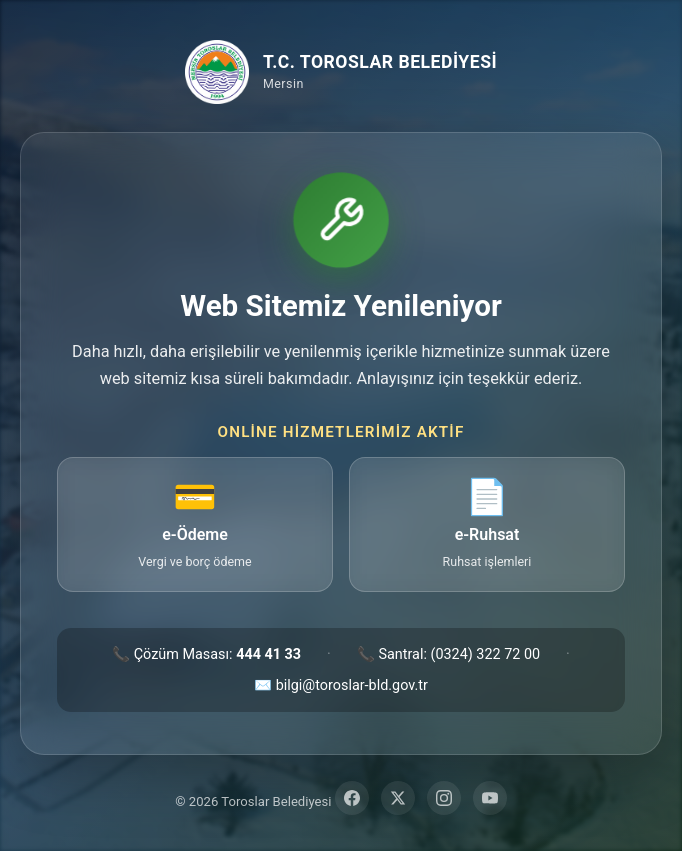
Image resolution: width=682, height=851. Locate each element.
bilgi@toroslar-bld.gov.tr (352, 685)
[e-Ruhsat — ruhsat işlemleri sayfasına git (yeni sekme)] (487, 524)
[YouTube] (490, 798)
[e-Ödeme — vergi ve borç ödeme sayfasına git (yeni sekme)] (195, 524)
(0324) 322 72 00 (485, 654)
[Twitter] (398, 798)
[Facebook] (352, 798)
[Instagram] (444, 798)
